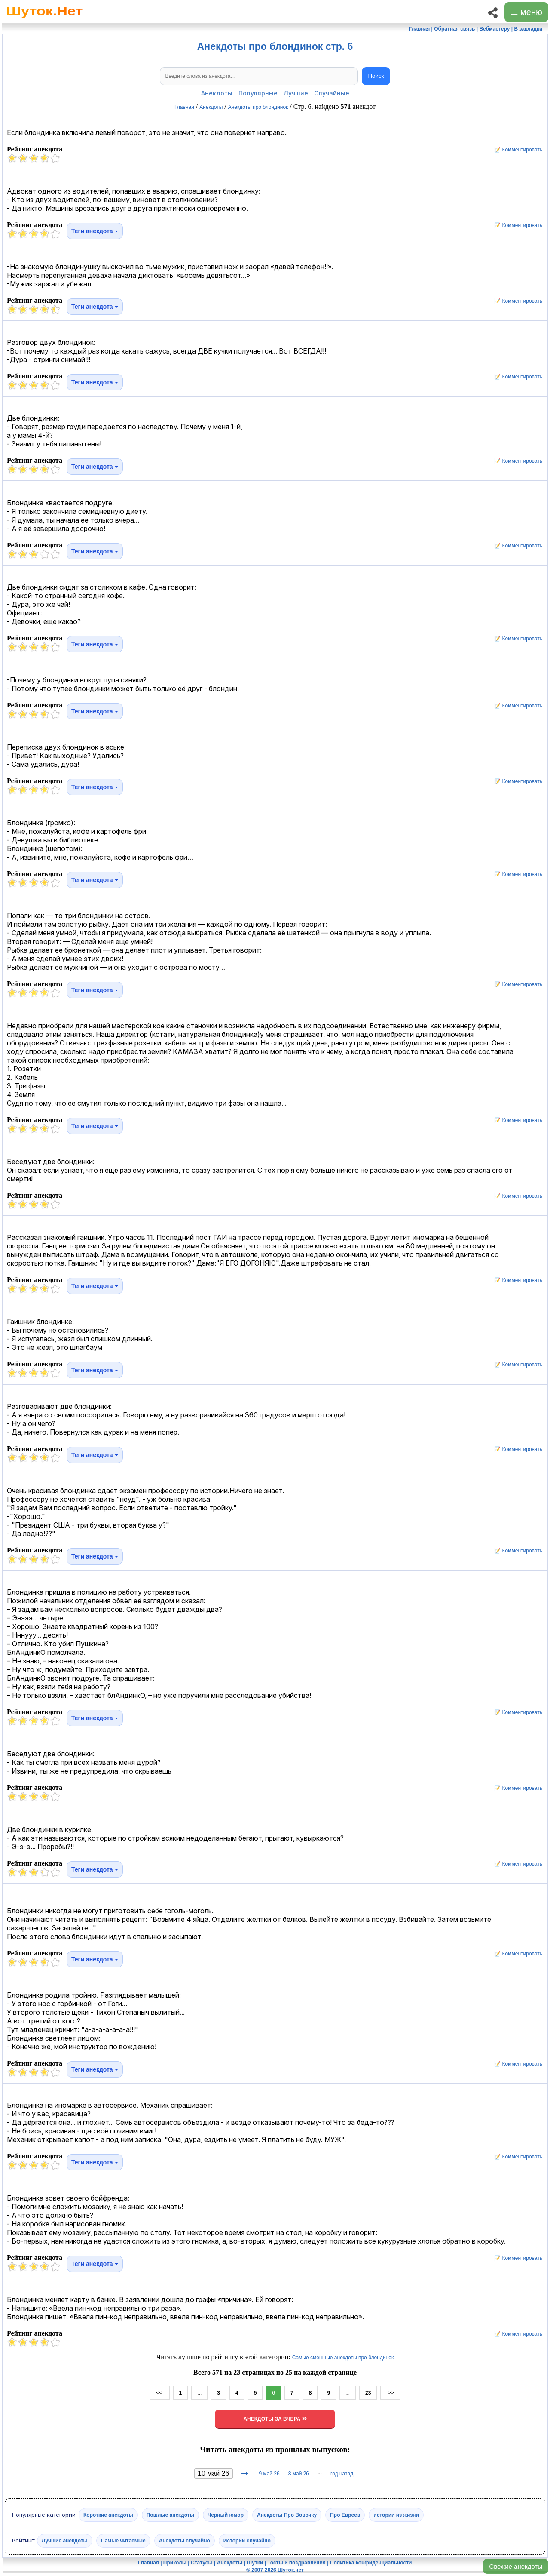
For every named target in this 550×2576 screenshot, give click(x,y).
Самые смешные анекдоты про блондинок (343, 2358)
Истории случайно (247, 2541)
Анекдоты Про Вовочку (287, 2515)
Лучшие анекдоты (65, 2541)
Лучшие (296, 93)
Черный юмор (226, 2515)
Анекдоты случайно (184, 2541)
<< (159, 2393)
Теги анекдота (94, 230)
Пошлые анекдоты (170, 2515)
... (199, 2393)
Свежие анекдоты (515, 2566)
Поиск (376, 76)
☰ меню (526, 12)
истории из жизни (396, 2515)
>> (390, 2393)
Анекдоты (216, 93)
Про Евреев (345, 2515)
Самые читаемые (123, 2541)
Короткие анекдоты (108, 2515)
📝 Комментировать (516, 150)
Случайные (331, 93)
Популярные (258, 93)
